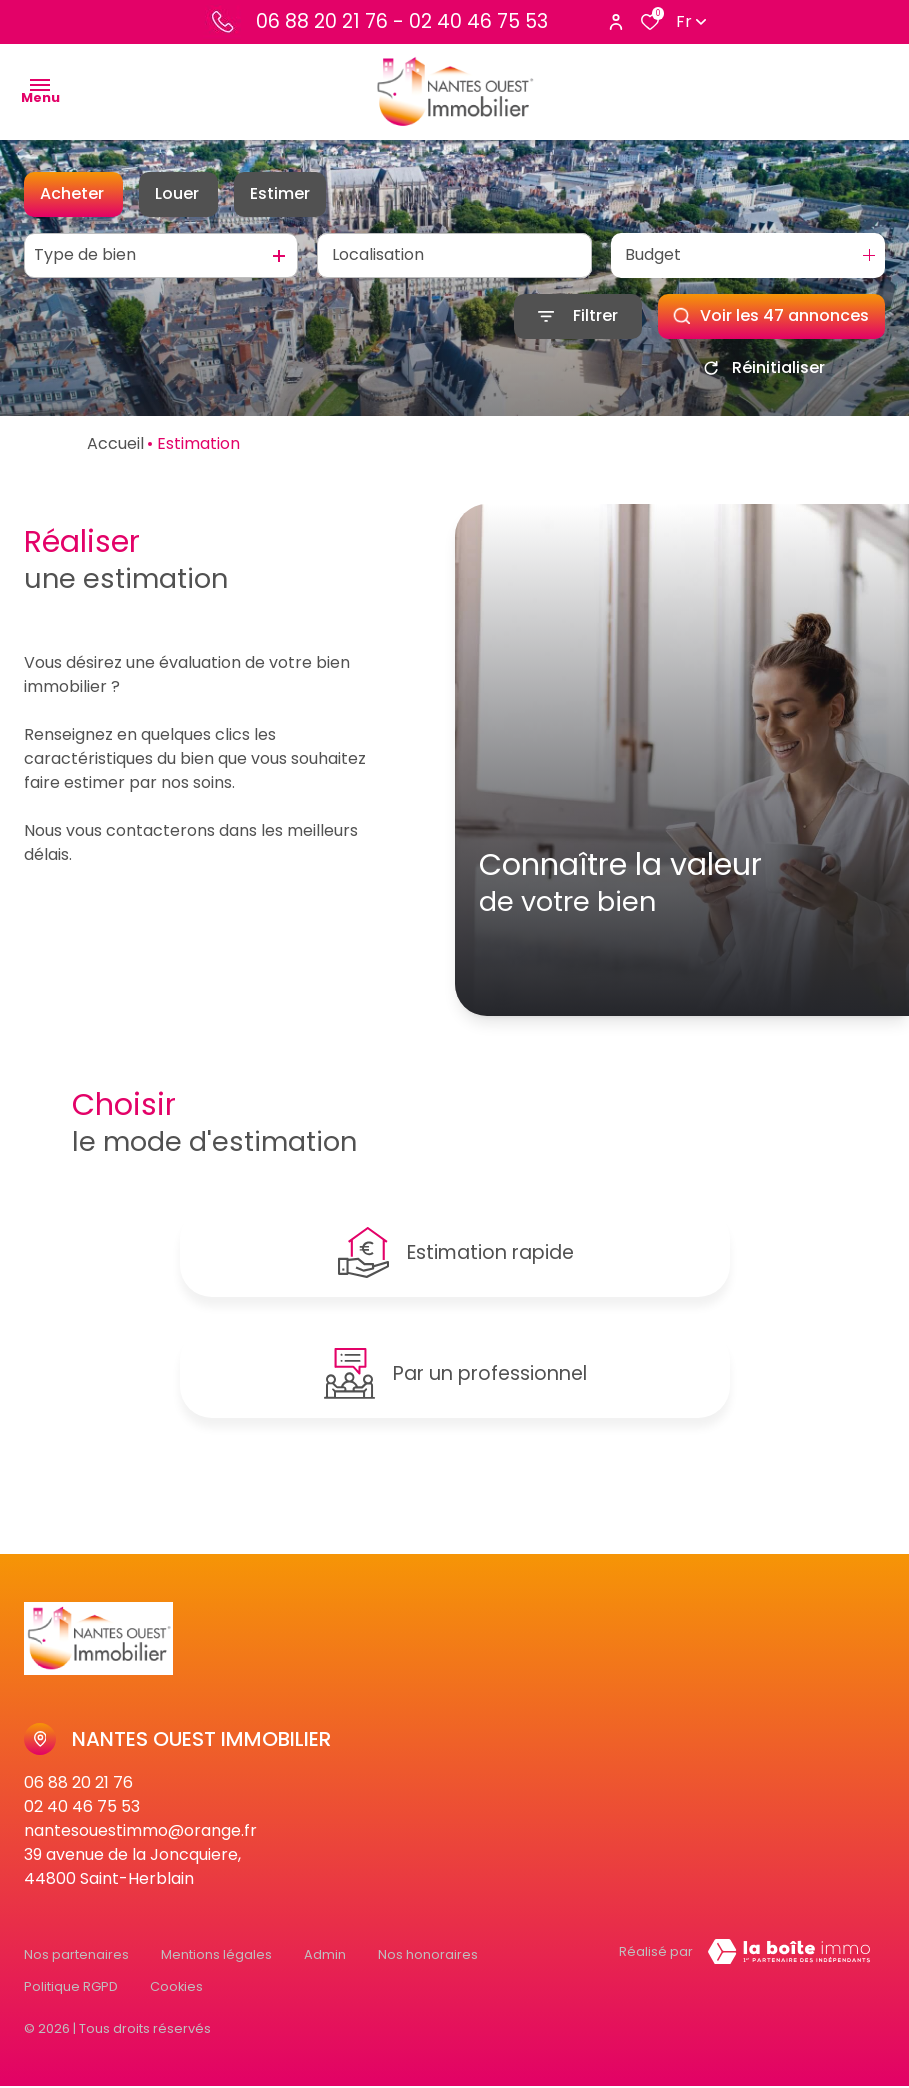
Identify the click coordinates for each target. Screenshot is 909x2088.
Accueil (115, 443)
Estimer (280, 193)
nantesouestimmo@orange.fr (140, 1857)
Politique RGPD (71, 1994)
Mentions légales (216, 1975)
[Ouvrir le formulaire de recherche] (578, 316)
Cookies (176, 1994)
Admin (325, 1975)
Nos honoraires (428, 1975)
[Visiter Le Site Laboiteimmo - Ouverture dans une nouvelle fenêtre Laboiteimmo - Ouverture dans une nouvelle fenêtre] (789, 1979)
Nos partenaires (76, 1975)
